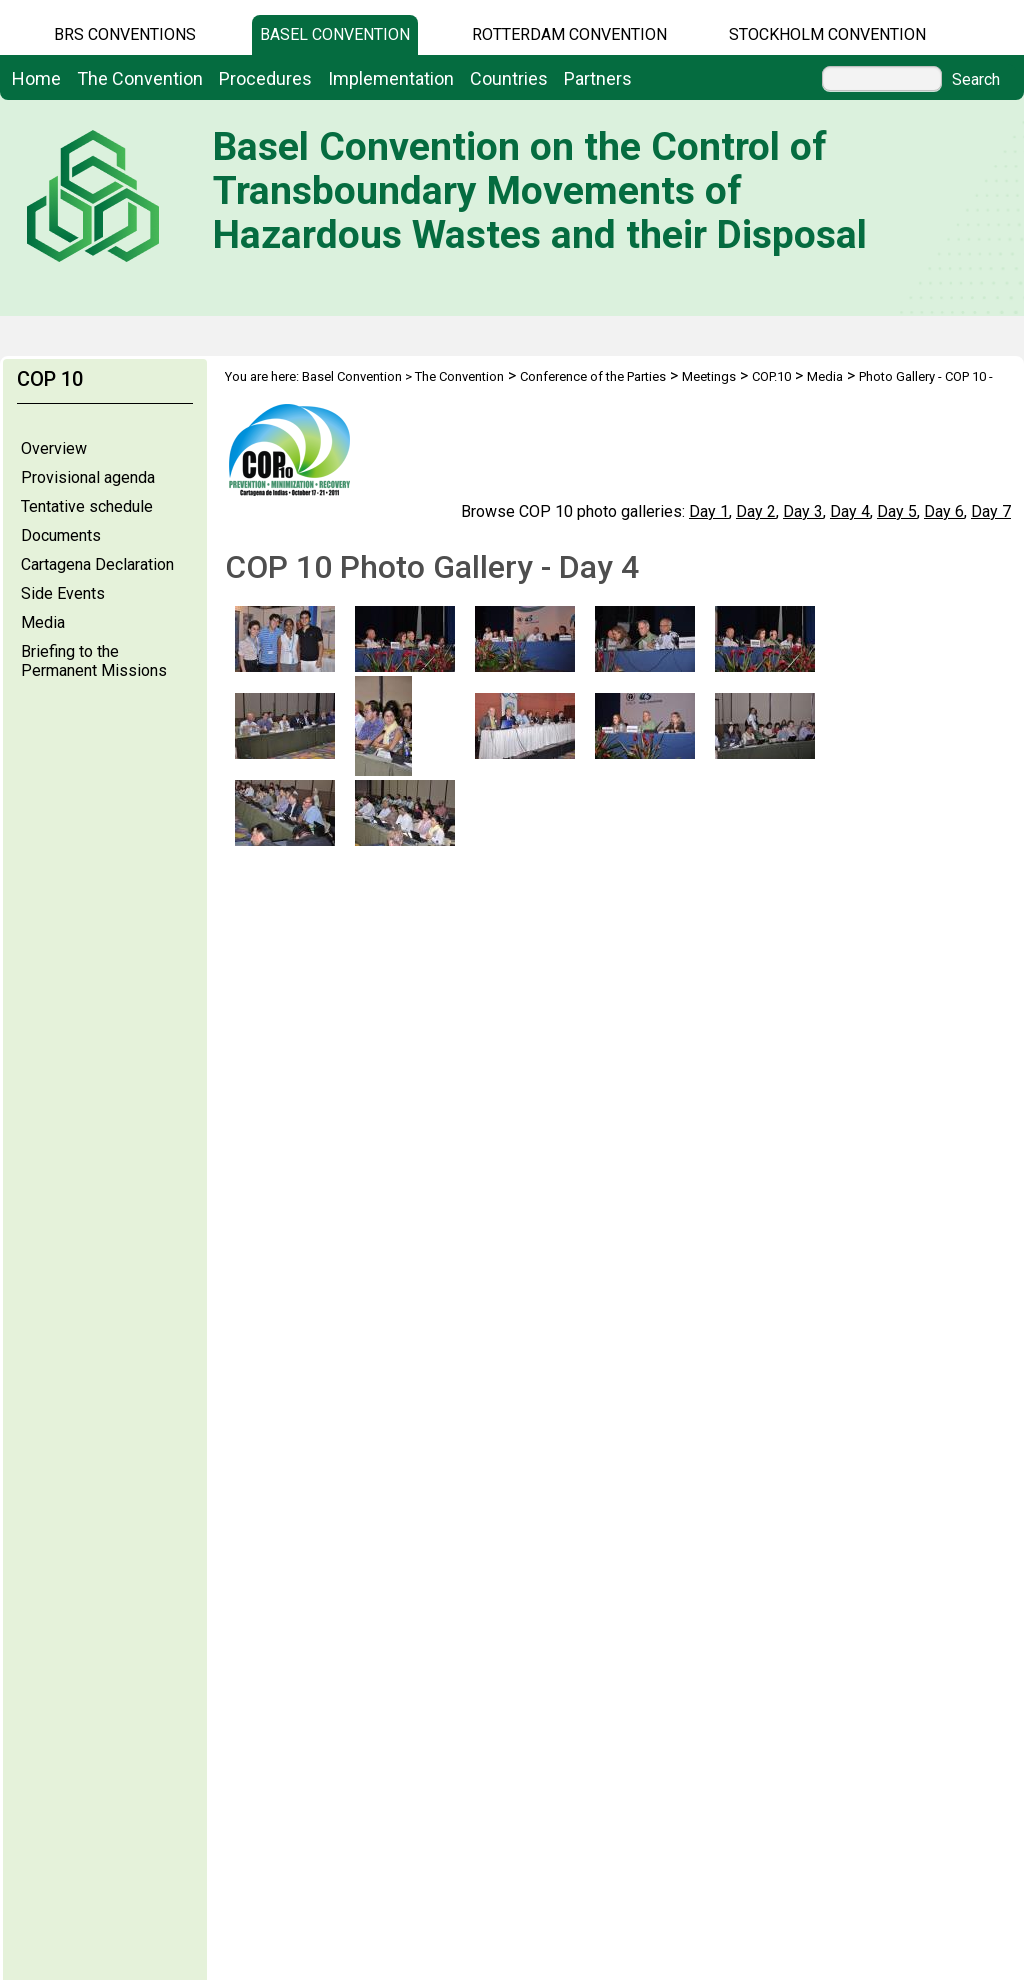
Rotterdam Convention (569, 34)
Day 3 (803, 511)
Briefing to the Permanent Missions (94, 661)
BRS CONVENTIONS (125, 34)
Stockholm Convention (827, 34)
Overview (54, 448)
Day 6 (944, 511)
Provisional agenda (88, 477)
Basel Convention (335, 34)
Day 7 (991, 511)
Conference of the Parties (593, 376)
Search (976, 80)
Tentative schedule (87, 506)
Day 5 (897, 511)
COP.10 (771, 376)
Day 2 (756, 511)
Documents (61, 535)
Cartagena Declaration (97, 564)
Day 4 (850, 511)
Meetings (709, 376)
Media (43, 622)
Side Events (63, 593)
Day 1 (709, 511)
